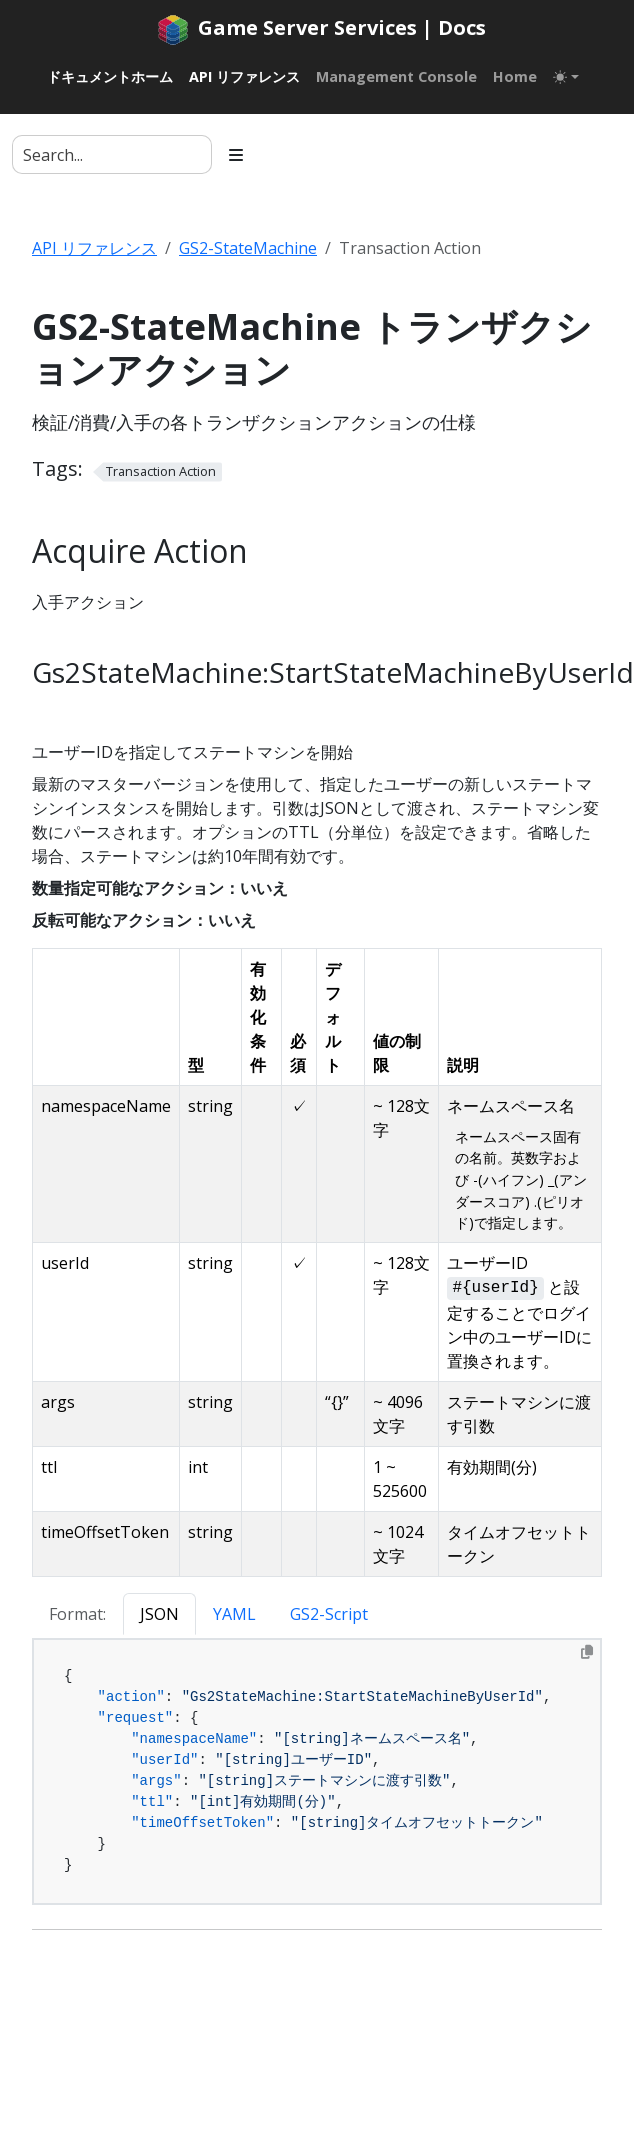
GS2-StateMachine (248, 248)
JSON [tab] (159, 1614)
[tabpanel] (317, 1772)
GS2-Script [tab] (329, 1614)
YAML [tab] (234, 1614)
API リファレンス (94, 248)
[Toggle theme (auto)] (566, 77)
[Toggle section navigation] (236, 155)
